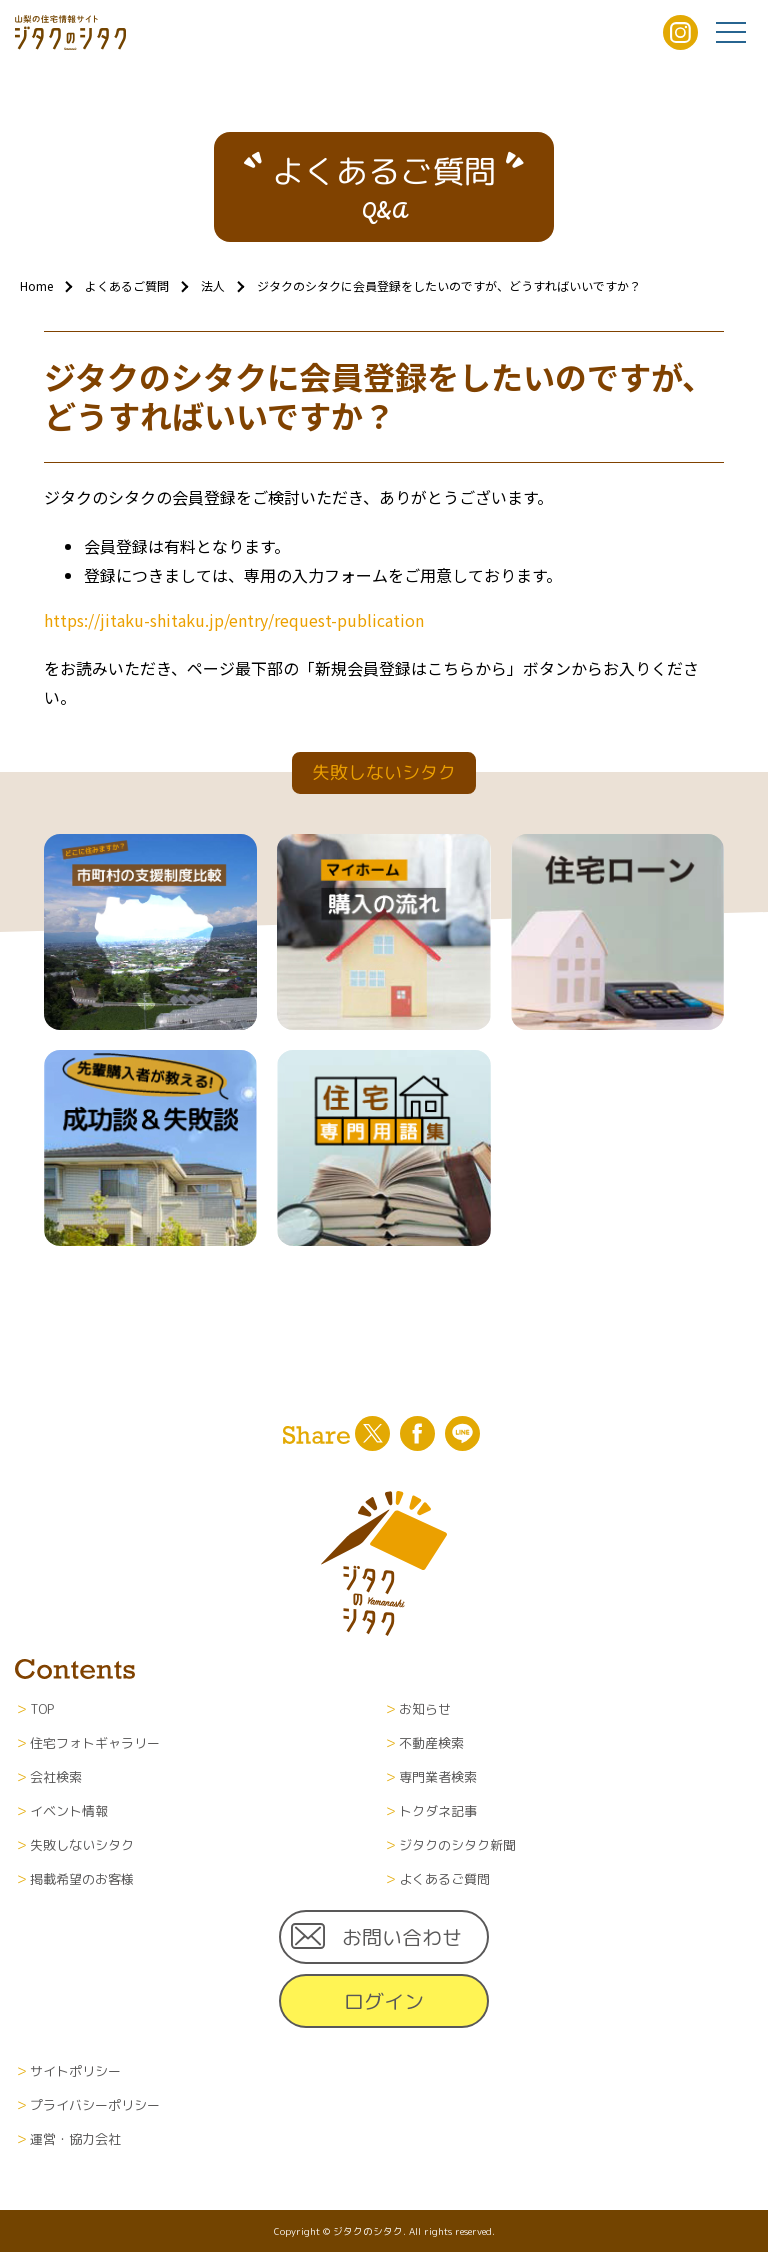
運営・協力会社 (75, 2139)
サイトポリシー (75, 2071)
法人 (213, 285)
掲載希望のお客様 (82, 1879)
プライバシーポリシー (95, 2105)
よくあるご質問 (127, 285)
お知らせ (425, 1709)
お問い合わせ (402, 1937)
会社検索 (56, 1777)
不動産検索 (431, 1743)
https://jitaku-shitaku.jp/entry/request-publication (234, 620)
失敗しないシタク (82, 1845)
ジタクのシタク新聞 (457, 1845)
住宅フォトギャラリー (95, 1743)
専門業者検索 (438, 1777)
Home (36, 285)
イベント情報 (69, 1811)
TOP (42, 1709)
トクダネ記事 (438, 1811)
